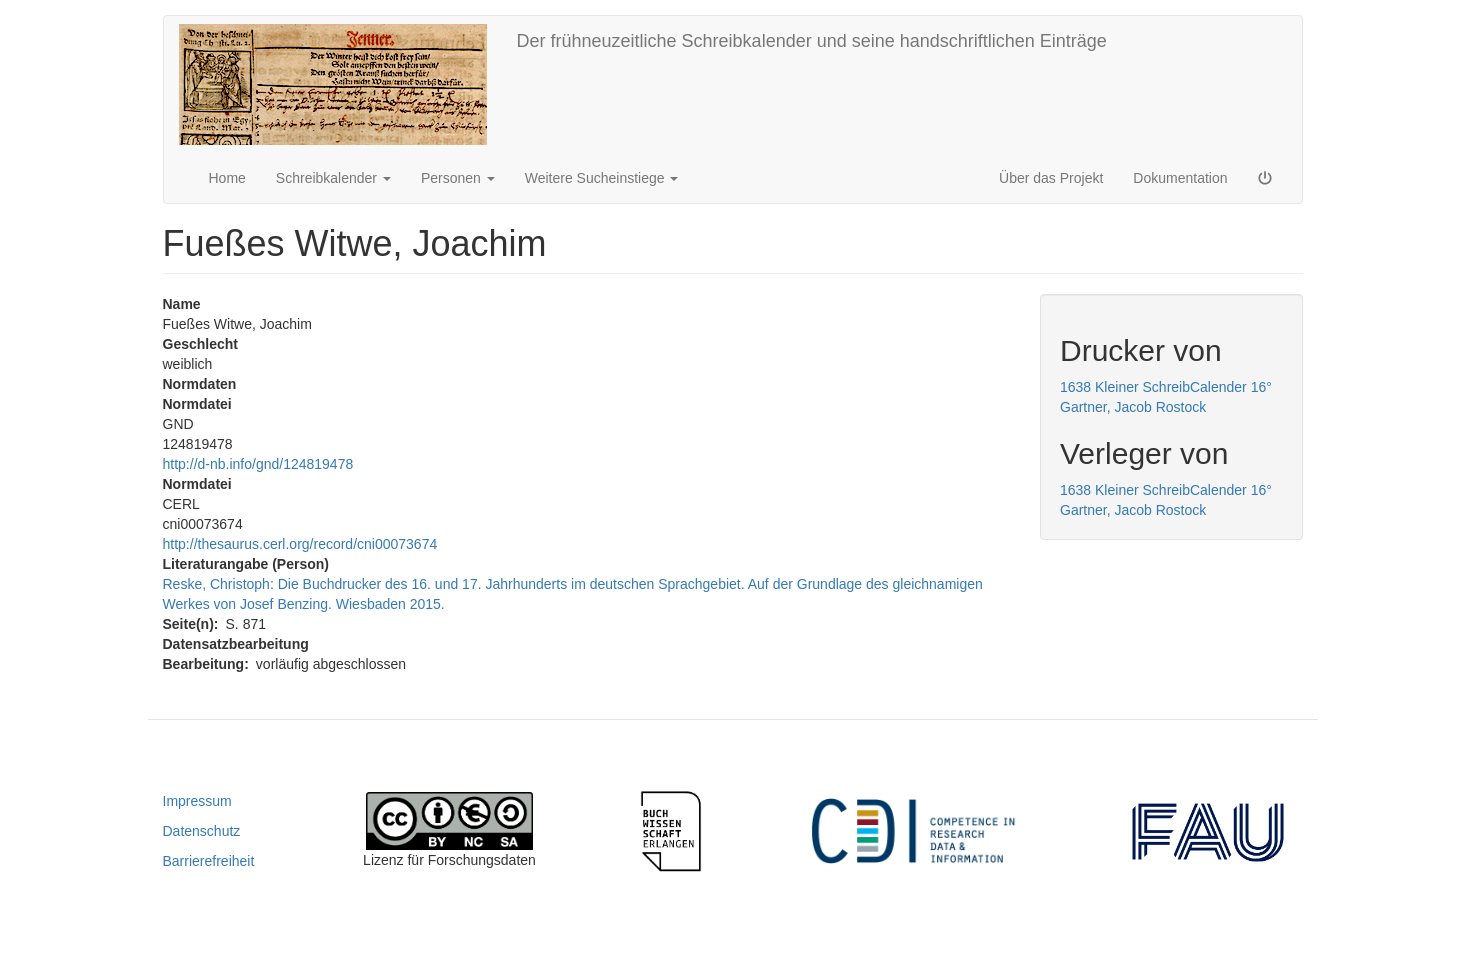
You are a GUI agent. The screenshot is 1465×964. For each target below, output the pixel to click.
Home (227, 178)
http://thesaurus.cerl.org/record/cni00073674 (300, 544)
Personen (458, 178)
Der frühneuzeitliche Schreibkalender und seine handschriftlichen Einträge (812, 41)
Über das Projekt (1051, 178)
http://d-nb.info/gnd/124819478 (258, 464)
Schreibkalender (333, 178)
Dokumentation (1180, 178)
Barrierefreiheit (209, 861)
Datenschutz (202, 831)
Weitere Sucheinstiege (602, 178)
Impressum (197, 801)
